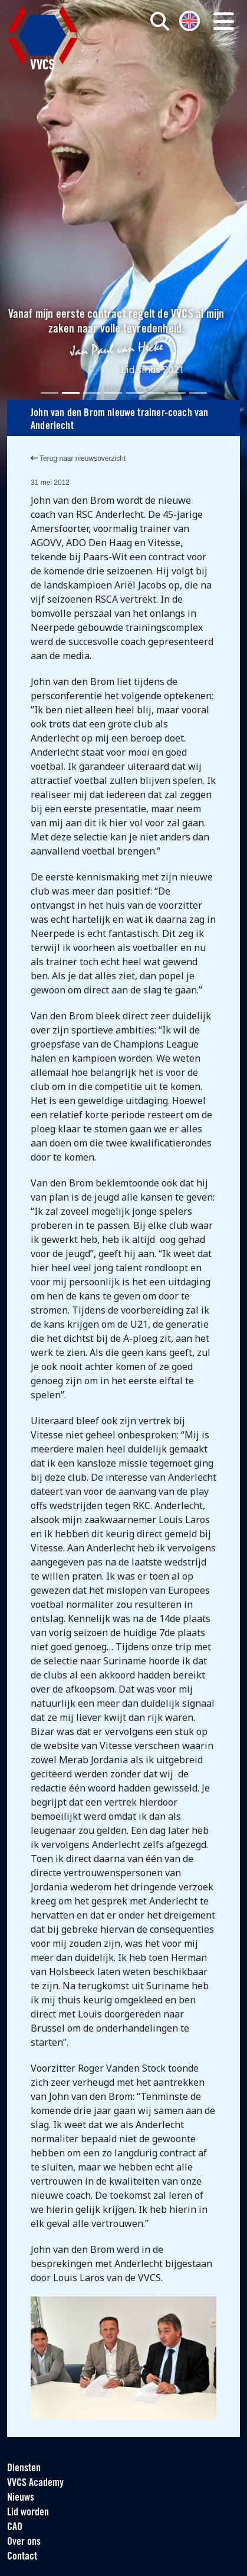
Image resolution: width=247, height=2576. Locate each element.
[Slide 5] (134, 393)
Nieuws (20, 2498)
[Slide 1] (49, 393)
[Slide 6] (155, 393)
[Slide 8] (198, 393)
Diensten (24, 2468)
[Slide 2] (71, 393)
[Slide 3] (92, 393)
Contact (22, 2556)
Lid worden (28, 2512)
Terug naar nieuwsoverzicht (78, 458)
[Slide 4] (113, 393)
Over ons (24, 2542)
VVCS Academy (35, 2483)
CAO (14, 2527)
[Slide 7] (177, 393)
